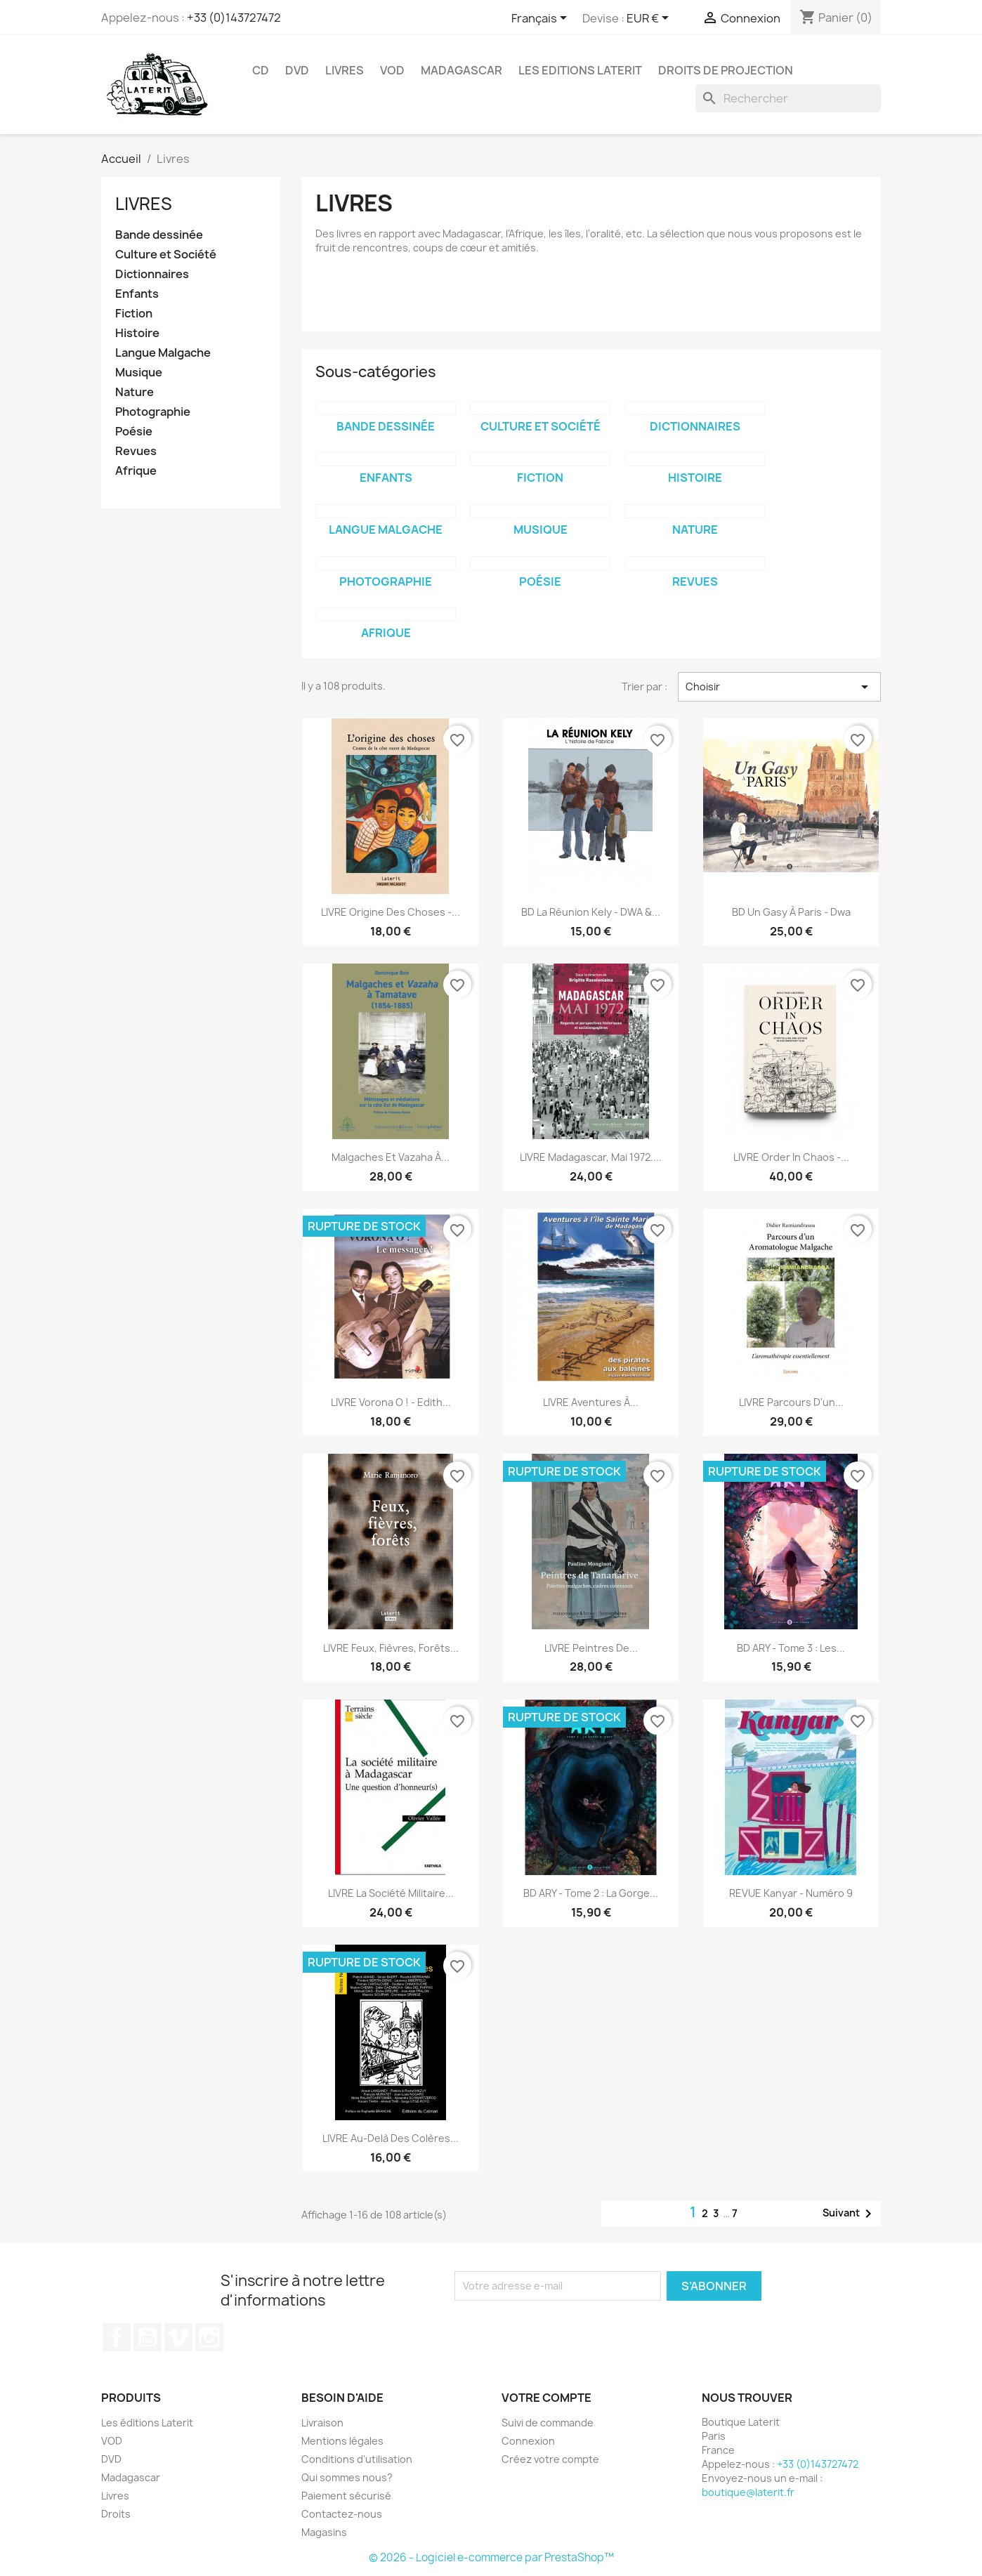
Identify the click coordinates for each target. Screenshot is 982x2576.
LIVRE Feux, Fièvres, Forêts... (391, 1648)
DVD (297, 70)
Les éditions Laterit (147, 2422)
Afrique (136, 471)
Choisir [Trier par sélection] (779, 686)
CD (260, 70)
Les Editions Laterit (580, 70)
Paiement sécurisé (346, 2495)
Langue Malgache (163, 353)
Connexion (528, 2440)
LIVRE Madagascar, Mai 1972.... (591, 1157)
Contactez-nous (341, 2514)
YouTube (147, 2337)
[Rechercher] (788, 98)
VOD (392, 70)
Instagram (209, 2337)
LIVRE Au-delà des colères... (390, 2138)
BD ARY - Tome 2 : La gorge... (590, 1893)
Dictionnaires (152, 274)
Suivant (850, 2213)
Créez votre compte (550, 2459)
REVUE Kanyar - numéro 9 (791, 1893)
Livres (344, 70)
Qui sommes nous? (347, 2477)
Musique (138, 372)
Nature (134, 392)
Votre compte (546, 2397)
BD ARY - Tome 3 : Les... (791, 1648)
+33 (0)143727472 (234, 17)
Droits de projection (725, 70)
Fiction (133, 313)
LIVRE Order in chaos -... (791, 1157)
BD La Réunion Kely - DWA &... (590, 912)
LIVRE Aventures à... (591, 1402)
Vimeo (178, 2337)
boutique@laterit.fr (748, 2492)
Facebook (117, 2337)
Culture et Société (165, 254)
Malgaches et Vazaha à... (391, 1157)
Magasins (324, 2532)
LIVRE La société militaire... (391, 1893)
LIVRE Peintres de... (591, 1648)
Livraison (322, 2422)
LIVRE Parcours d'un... (791, 1402)
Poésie (133, 431)
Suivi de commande (548, 2422)
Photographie (152, 412)
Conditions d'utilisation (356, 2459)
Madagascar (461, 70)
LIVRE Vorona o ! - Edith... (391, 1402)
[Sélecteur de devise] (650, 19)
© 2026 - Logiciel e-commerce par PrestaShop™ (491, 2557)
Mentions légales (342, 2440)
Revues (136, 451)
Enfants (137, 294)
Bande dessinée (159, 235)
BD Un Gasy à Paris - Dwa (791, 912)
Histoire (137, 333)
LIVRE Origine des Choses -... (390, 912)
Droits (116, 2514)
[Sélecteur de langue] (541, 19)
